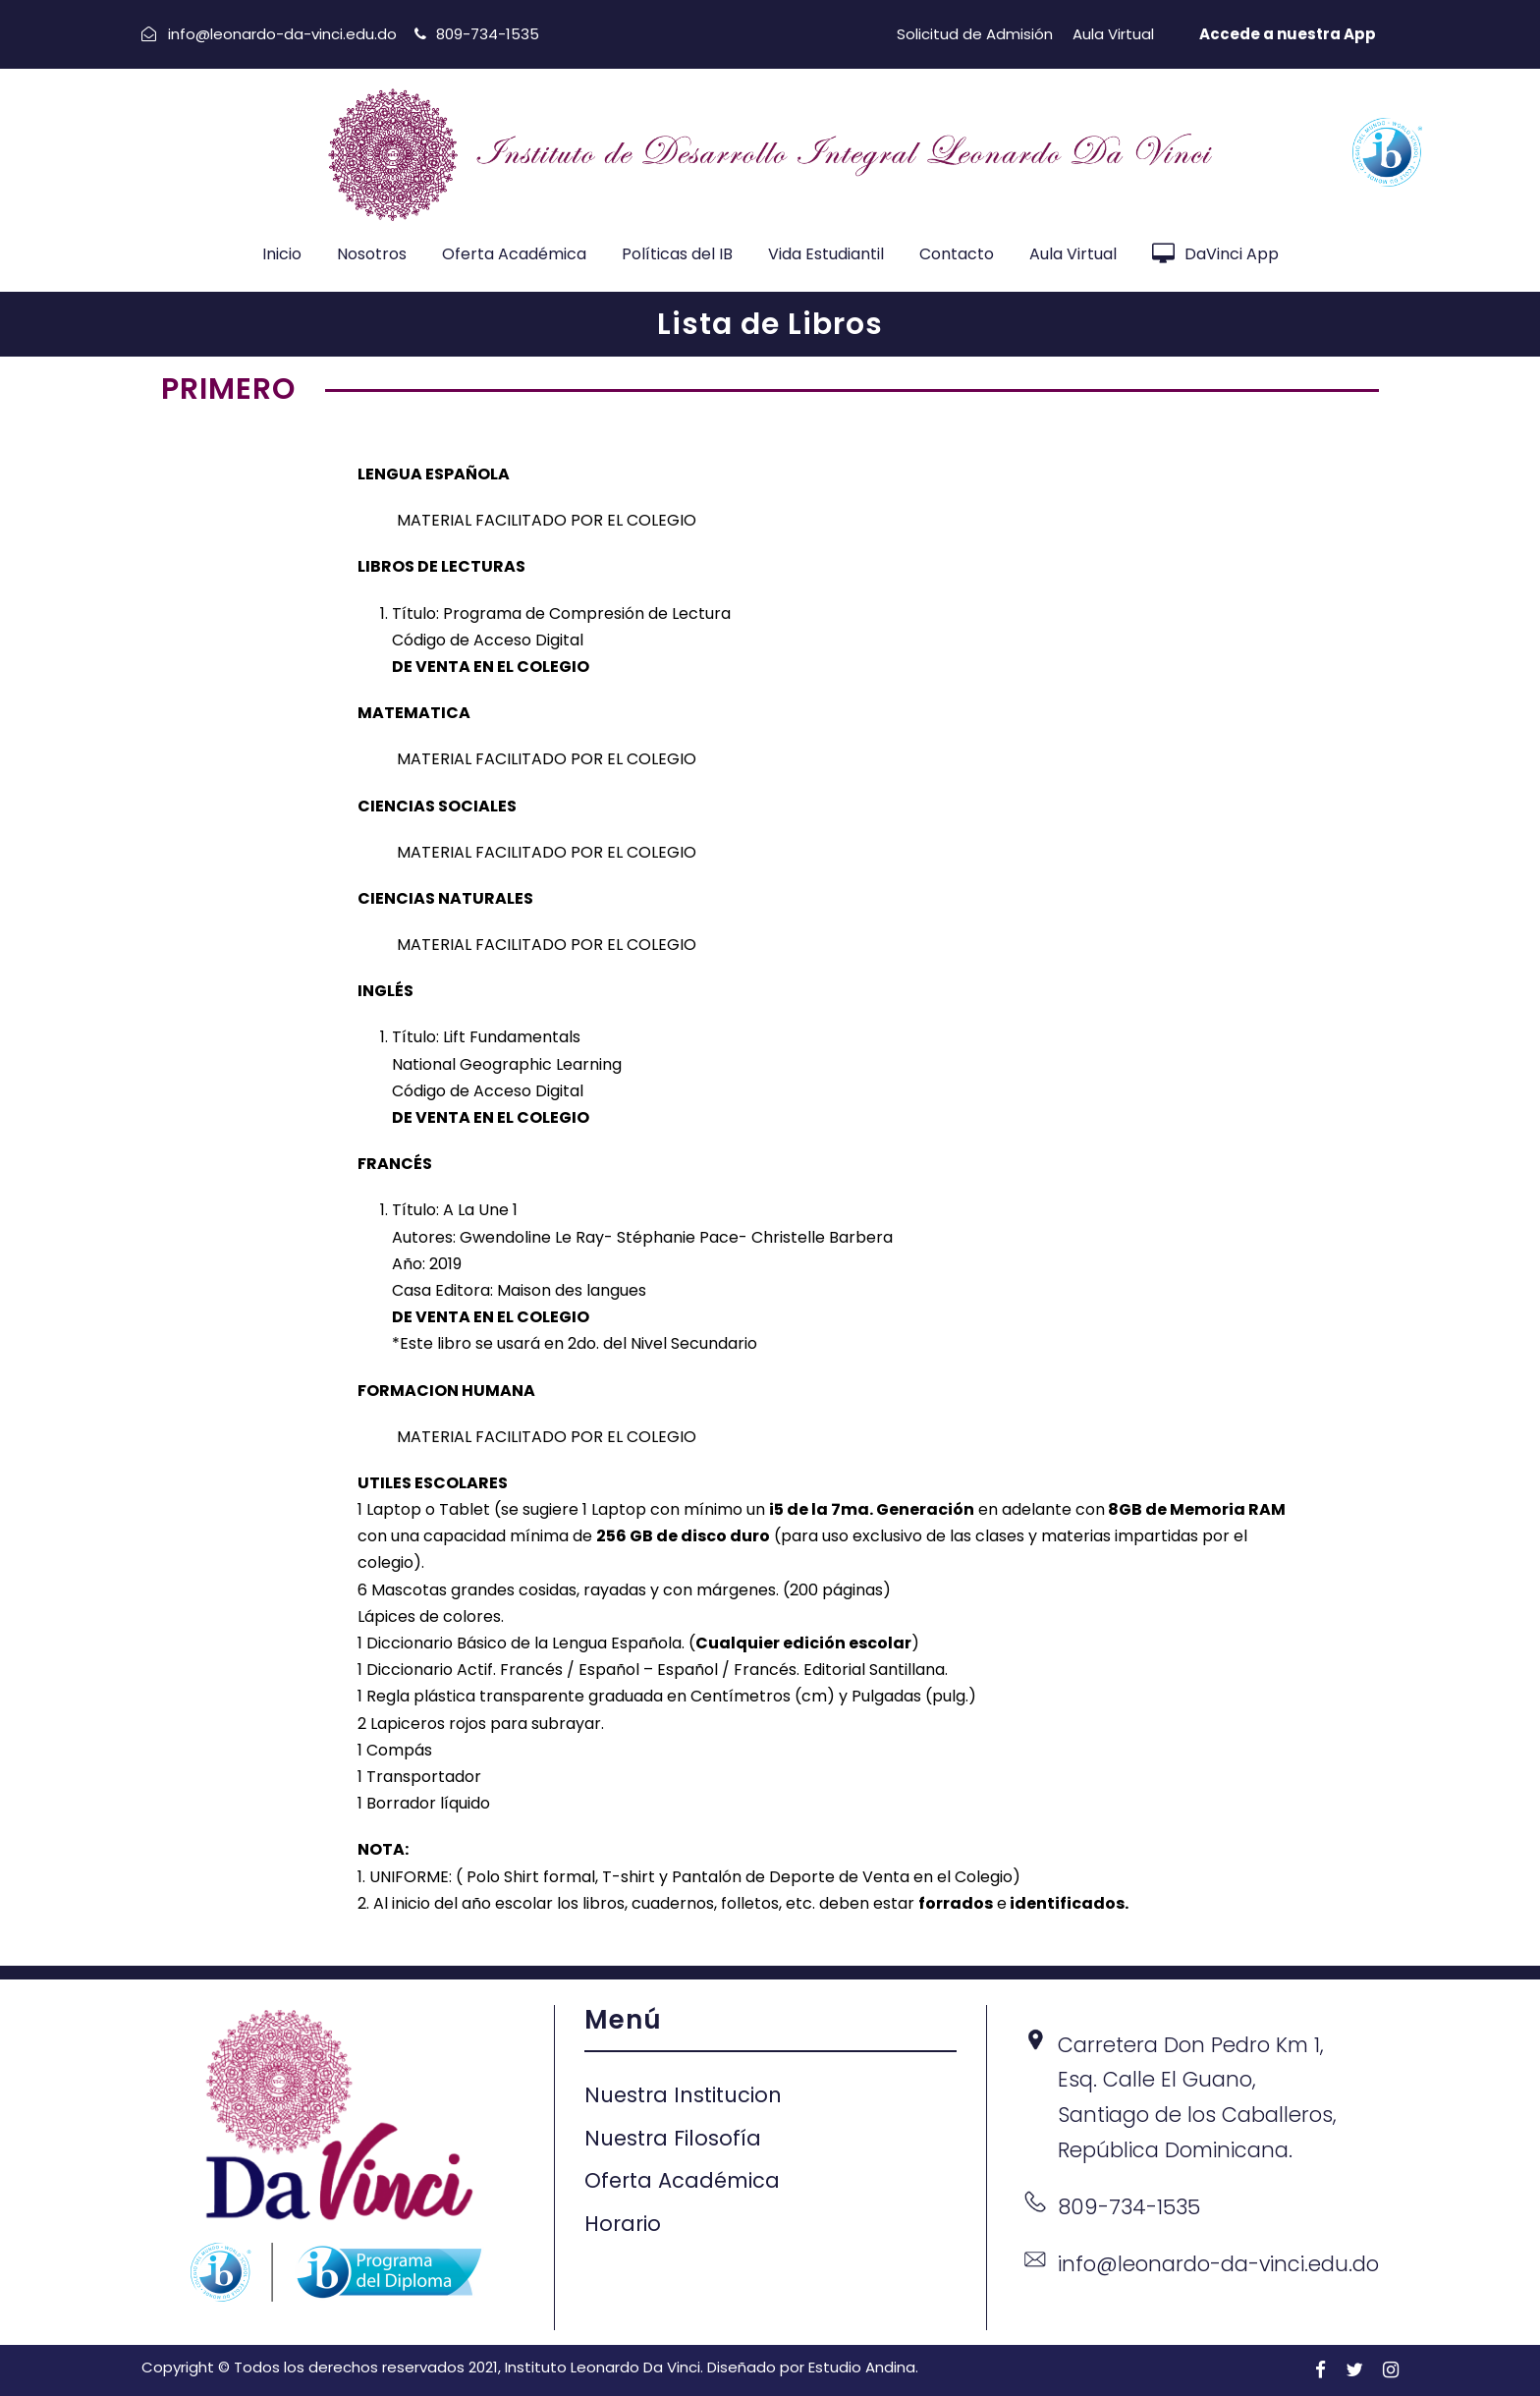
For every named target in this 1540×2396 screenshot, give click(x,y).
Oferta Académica (514, 254)
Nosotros (372, 254)
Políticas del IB (677, 254)
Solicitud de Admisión (975, 34)
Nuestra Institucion (683, 2095)
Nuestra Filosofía (672, 2138)
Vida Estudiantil (826, 254)
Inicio (282, 254)
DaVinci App (1215, 254)
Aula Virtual (1113, 34)
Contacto (956, 254)
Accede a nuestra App (1287, 34)
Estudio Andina (861, 2367)
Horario (622, 2223)
